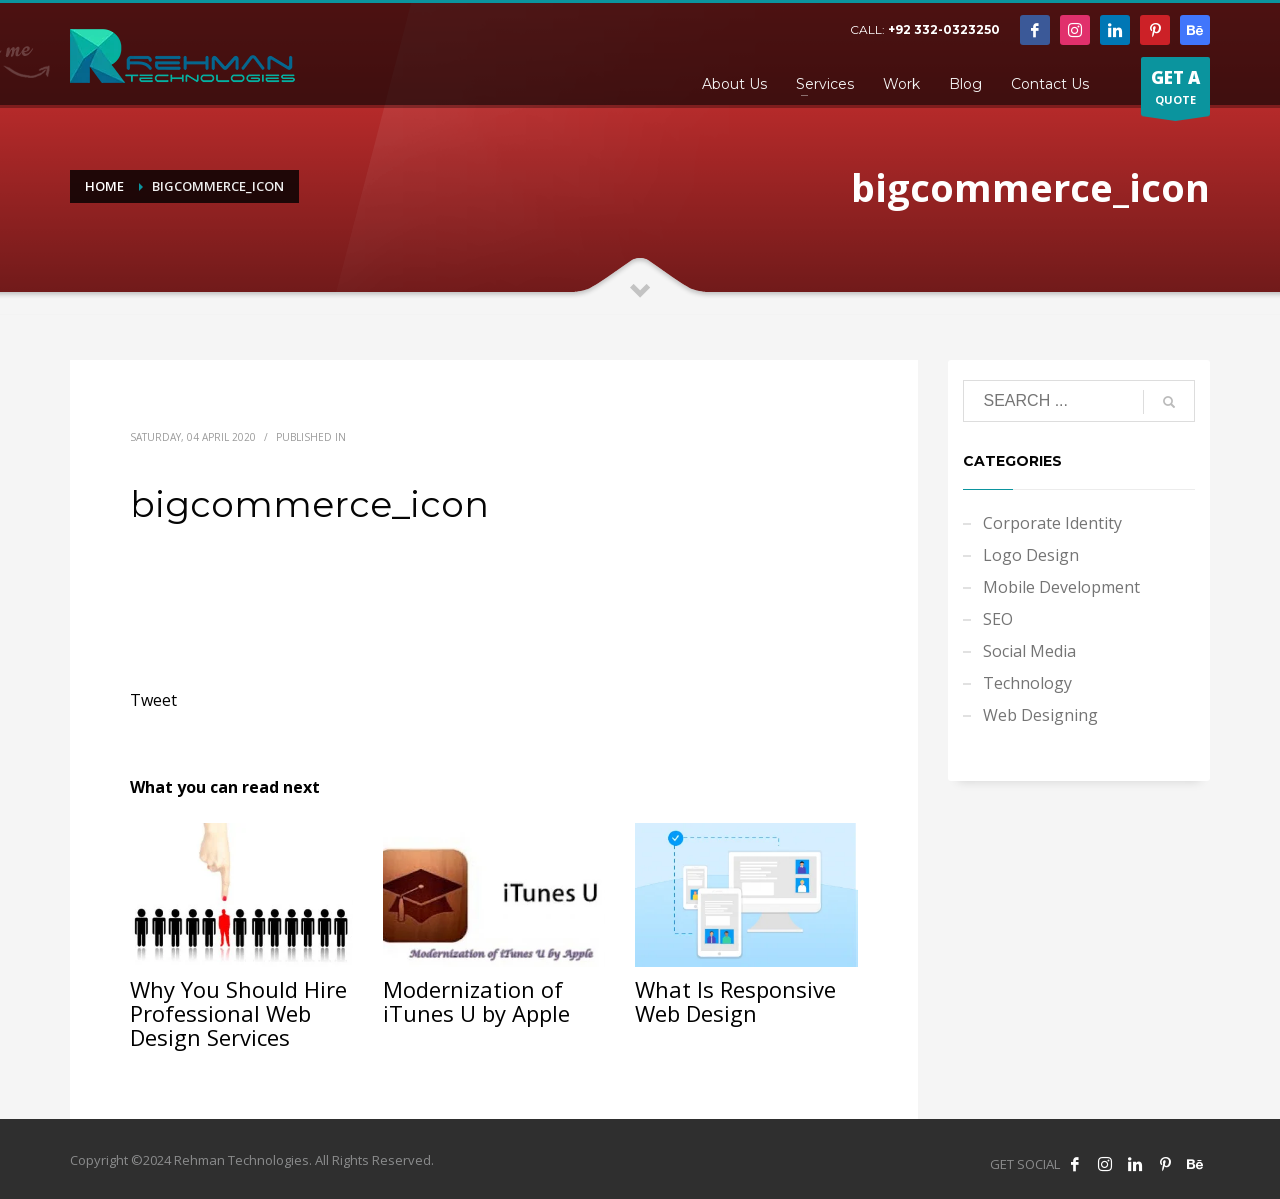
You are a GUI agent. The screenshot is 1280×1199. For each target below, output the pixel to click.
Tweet (153, 700)
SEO (998, 619)
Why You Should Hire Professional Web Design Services (238, 1013)
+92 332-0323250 (944, 29)
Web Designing (1040, 715)
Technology (1027, 683)
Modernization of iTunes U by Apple (476, 1001)
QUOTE (1175, 91)
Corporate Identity (1052, 523)
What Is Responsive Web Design (735, 1001)
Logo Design (1031, 555)
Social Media (1029, 651)
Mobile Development (1061, 587)
